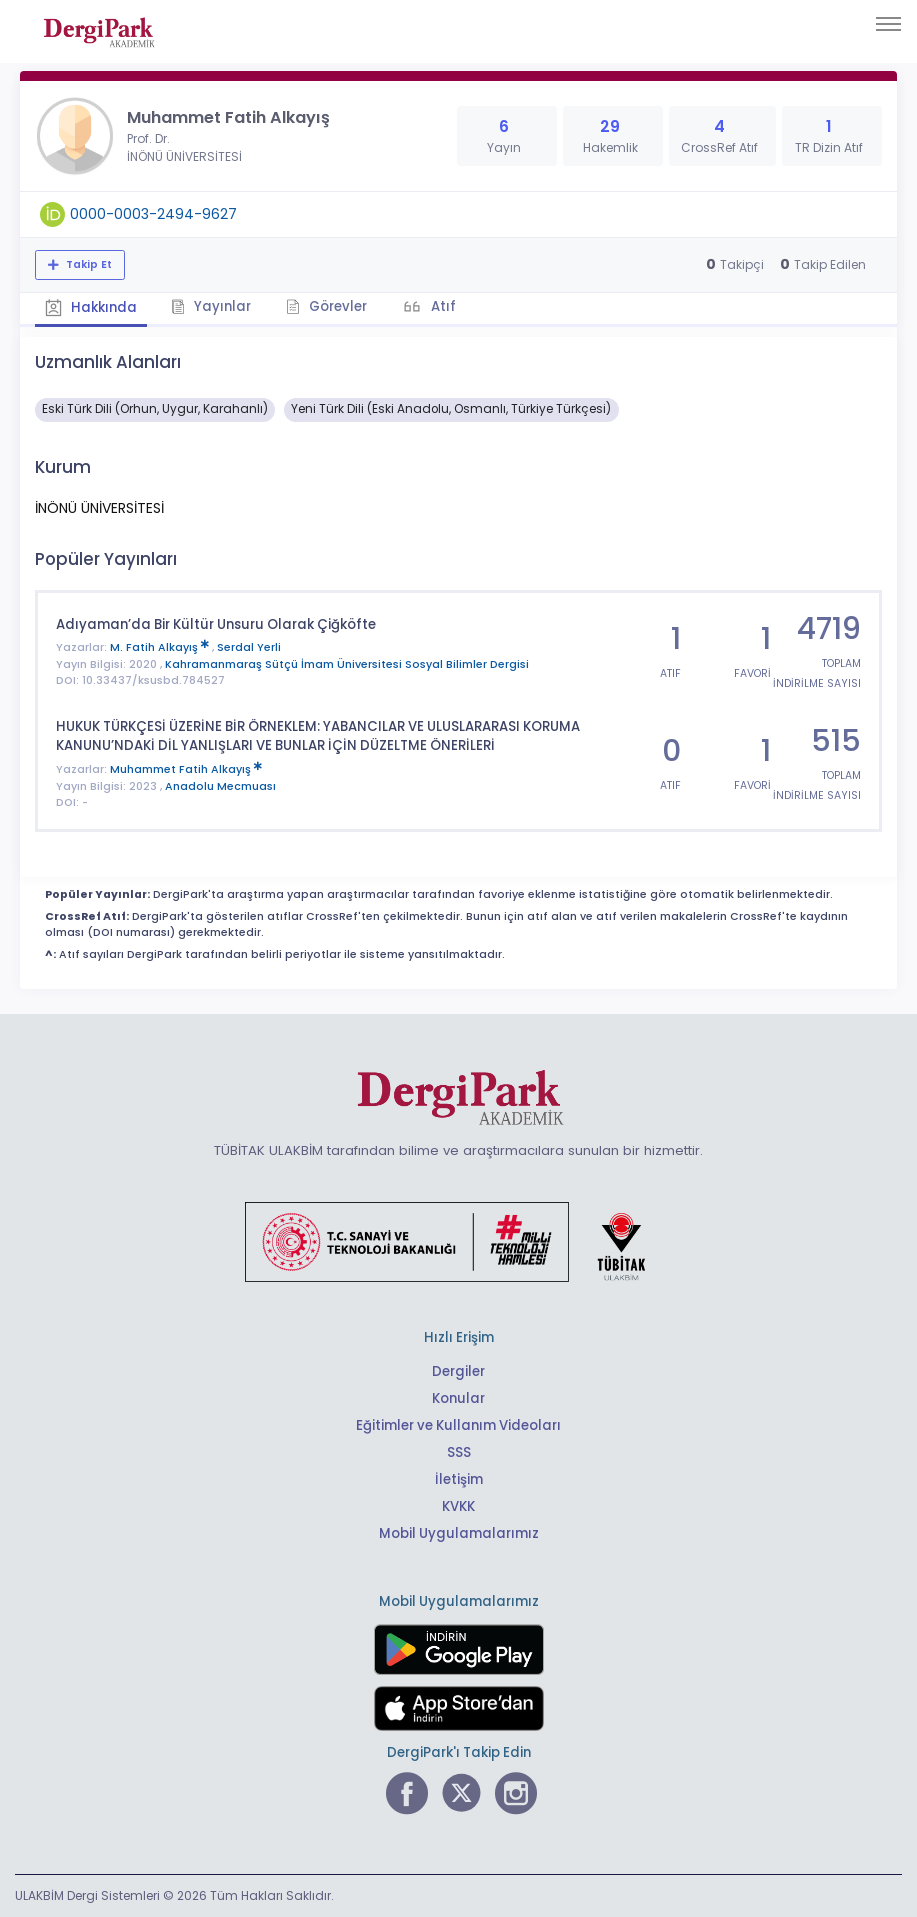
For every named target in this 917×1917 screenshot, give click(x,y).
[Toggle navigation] (888, 24)
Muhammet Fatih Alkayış (186, 769)
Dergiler (458, 1371)
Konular (458, 1398)
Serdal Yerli (249, 647)
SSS (459, 1452)
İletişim (458, 1479)
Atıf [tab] (443, 306)
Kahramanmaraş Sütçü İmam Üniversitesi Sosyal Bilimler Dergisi (347, 663)
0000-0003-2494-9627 (153, 214)
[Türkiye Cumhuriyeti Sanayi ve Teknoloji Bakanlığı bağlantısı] (458, 1241)
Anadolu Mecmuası (220, 785)
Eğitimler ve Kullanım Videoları (458, 1425)
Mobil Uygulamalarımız (459, 1533)
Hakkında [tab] (91, 307)
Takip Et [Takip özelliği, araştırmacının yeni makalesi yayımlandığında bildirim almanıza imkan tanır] (87, 264)
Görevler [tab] (327, 306)
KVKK (458, 1506)
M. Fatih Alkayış (161, 647)
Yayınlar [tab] (212, 306)
